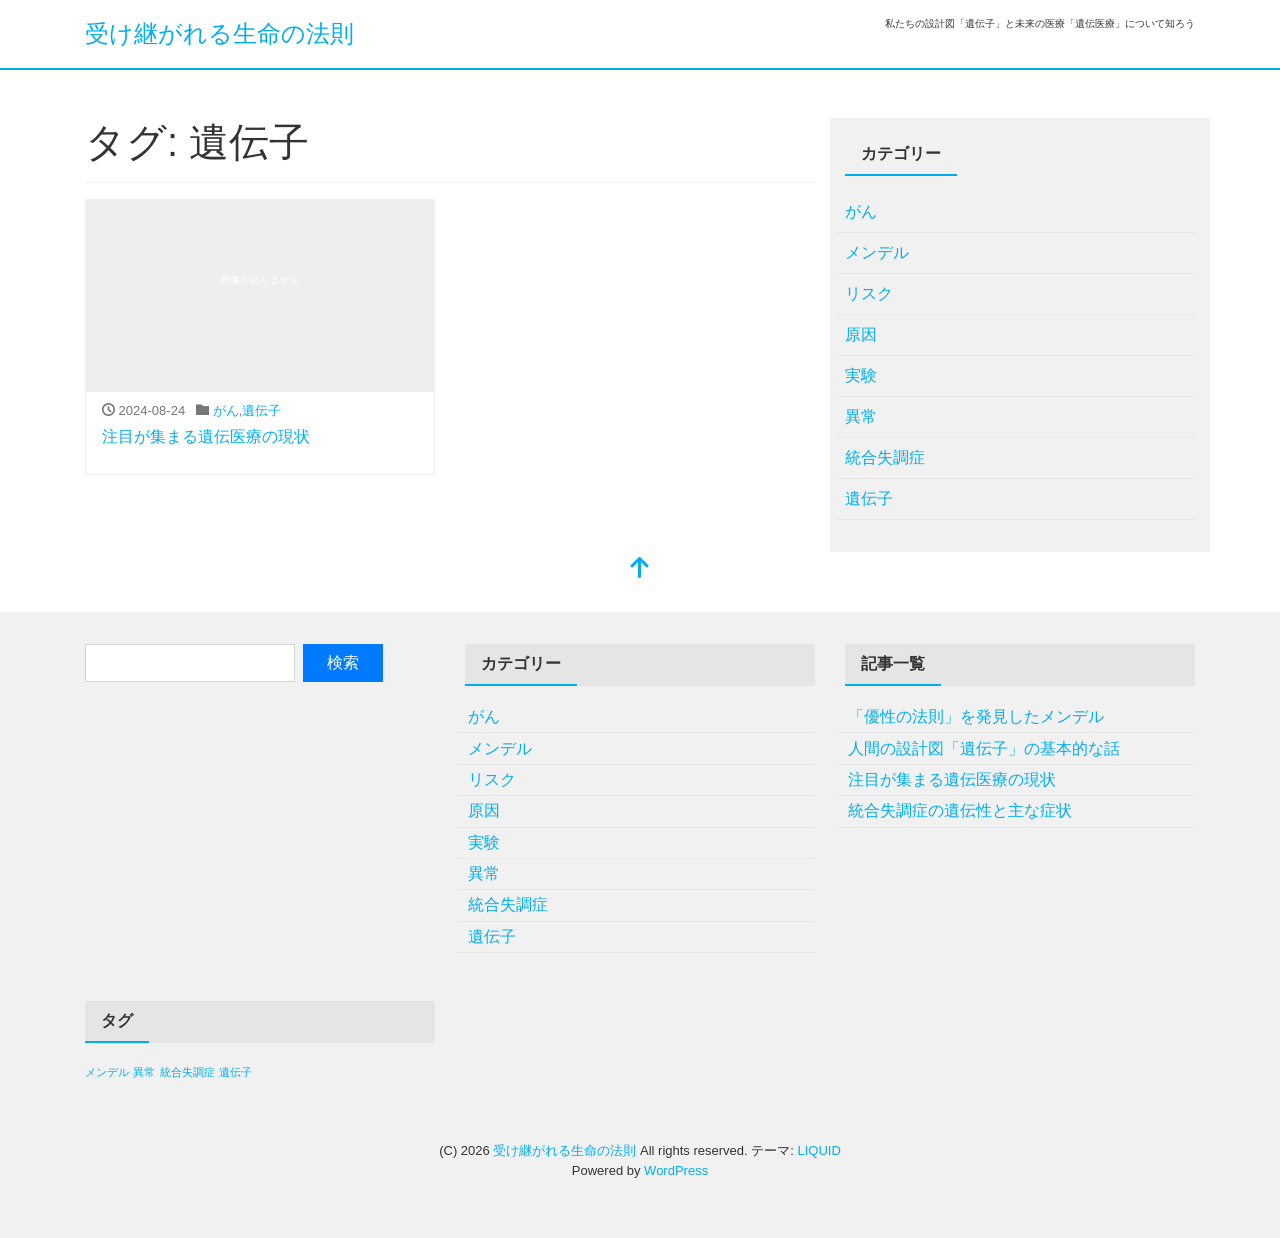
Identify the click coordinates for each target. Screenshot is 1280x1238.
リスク (869, 293)
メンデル (877, 252)
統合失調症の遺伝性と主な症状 (960, 810)
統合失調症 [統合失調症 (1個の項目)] (187, 1072)
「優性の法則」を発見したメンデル (976, 716)
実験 (861, 375)
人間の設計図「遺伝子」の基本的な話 (984, 748)
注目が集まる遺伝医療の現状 (206, 436)
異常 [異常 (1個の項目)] (144, 1072)
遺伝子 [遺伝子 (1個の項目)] (235, 1072)
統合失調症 (885, 457)
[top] (640, 569)
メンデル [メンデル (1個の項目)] (107, 1072)
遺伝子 (261, 410)
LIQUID (818, 1150)
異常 (861, 416)
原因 (861, 334)
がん (226, 410)
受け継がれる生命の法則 (219, 33)
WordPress (676, 1170)
